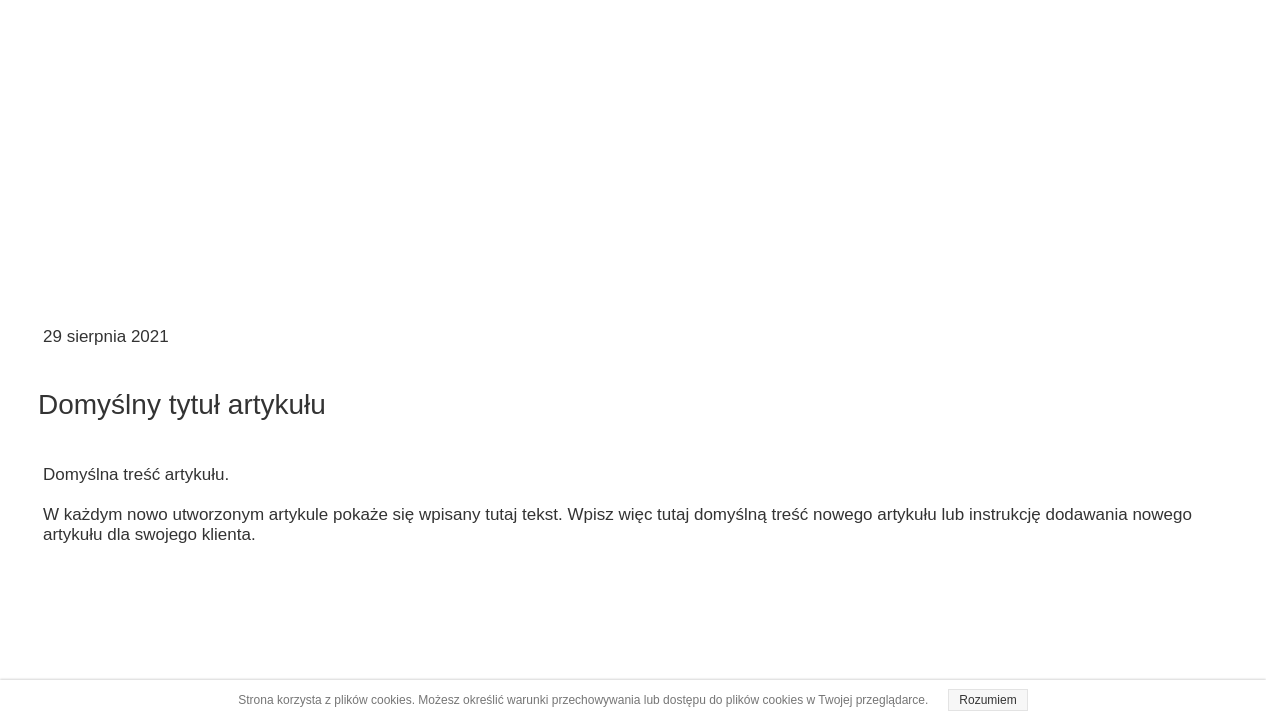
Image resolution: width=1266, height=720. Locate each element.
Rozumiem (987, 700)
